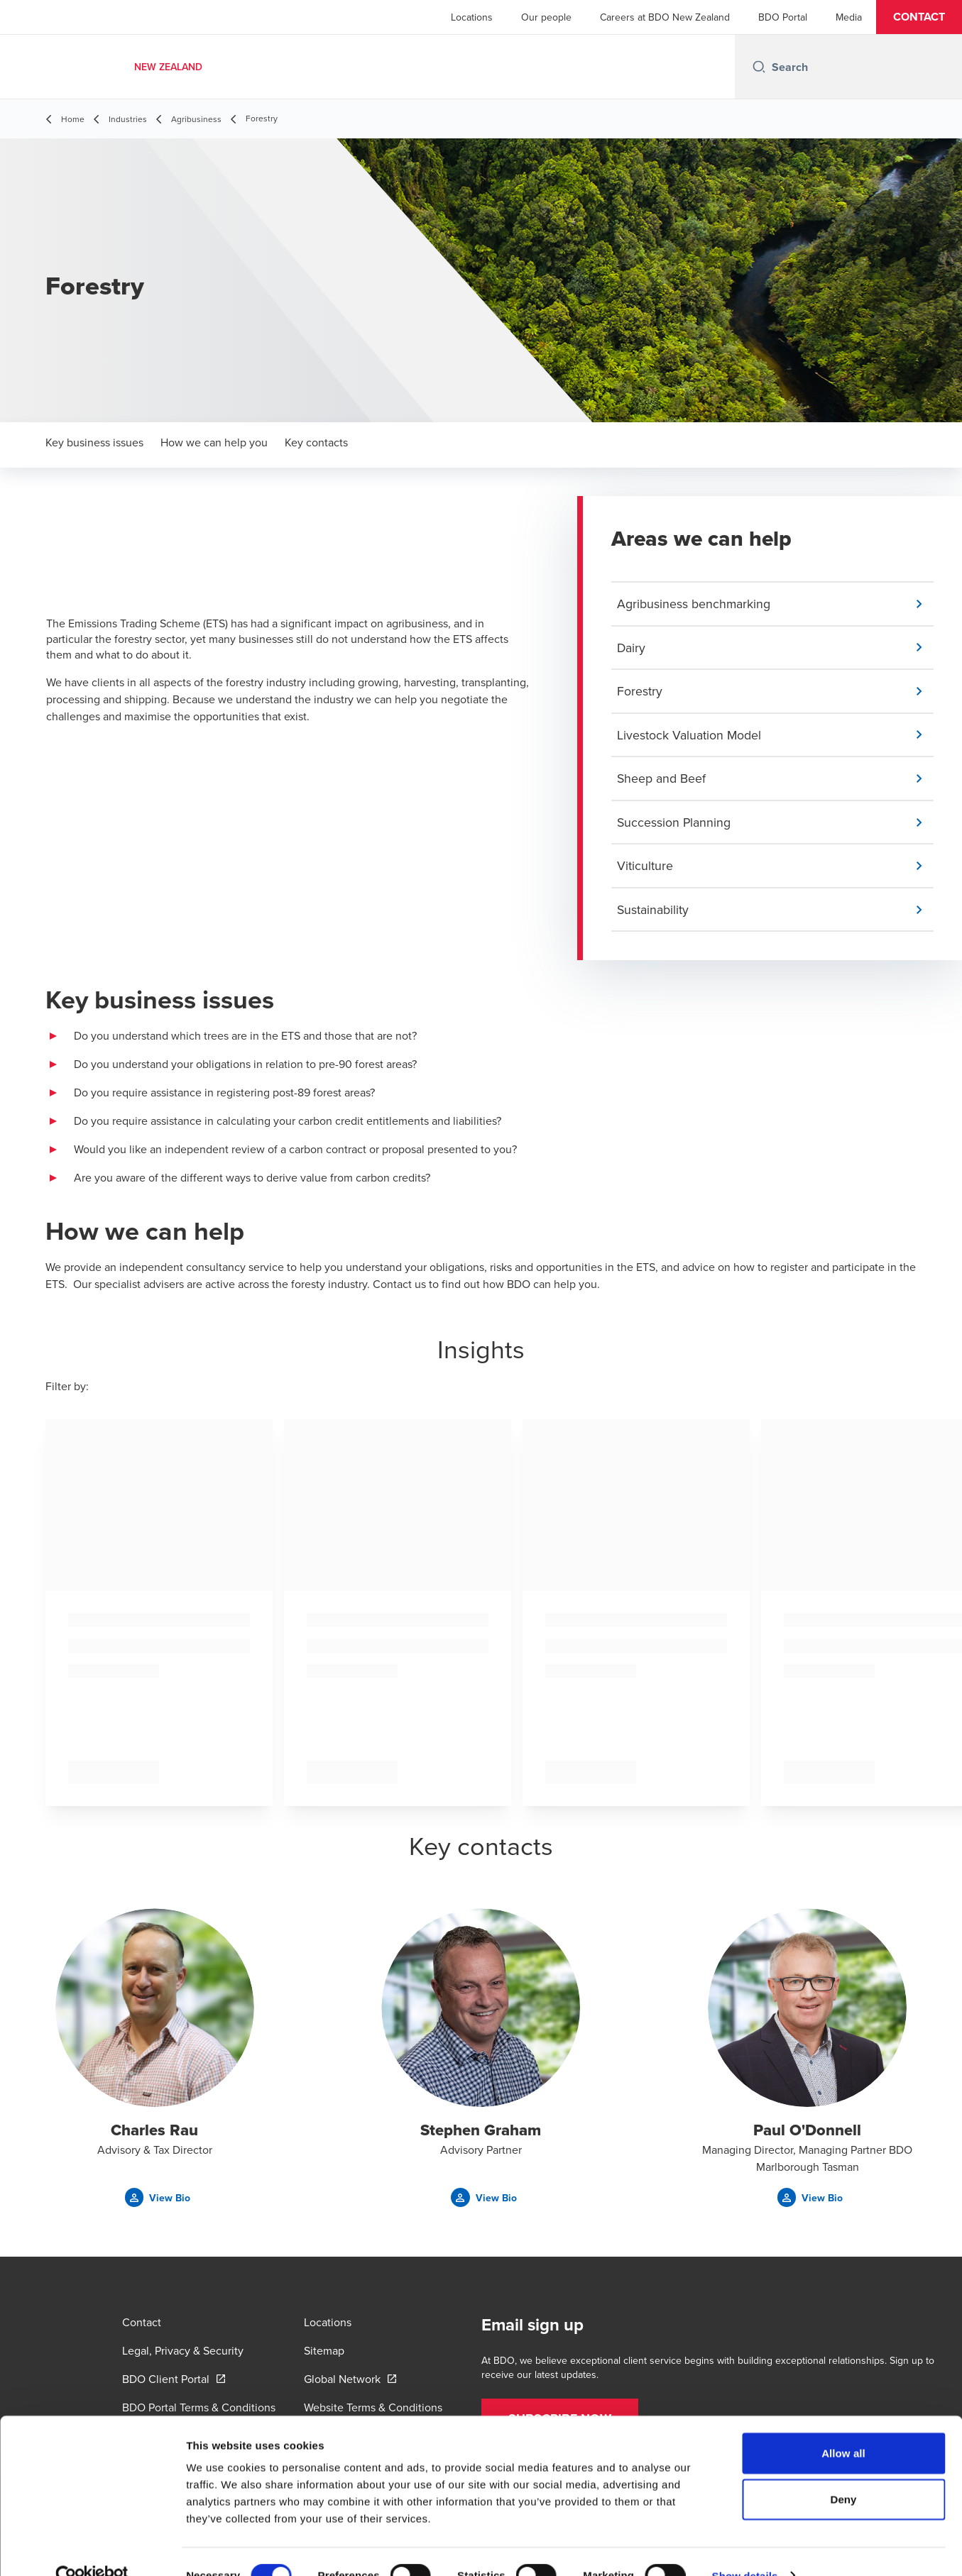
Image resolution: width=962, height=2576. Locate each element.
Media (849, 17)
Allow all (843, 2425)
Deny (843, 2472)
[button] (919, 17)
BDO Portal (782, 17)
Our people (546, 17)
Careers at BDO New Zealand (665, 17)
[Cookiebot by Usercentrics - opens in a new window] (92, 2548)
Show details (745, 2548)
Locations (472, 17)
